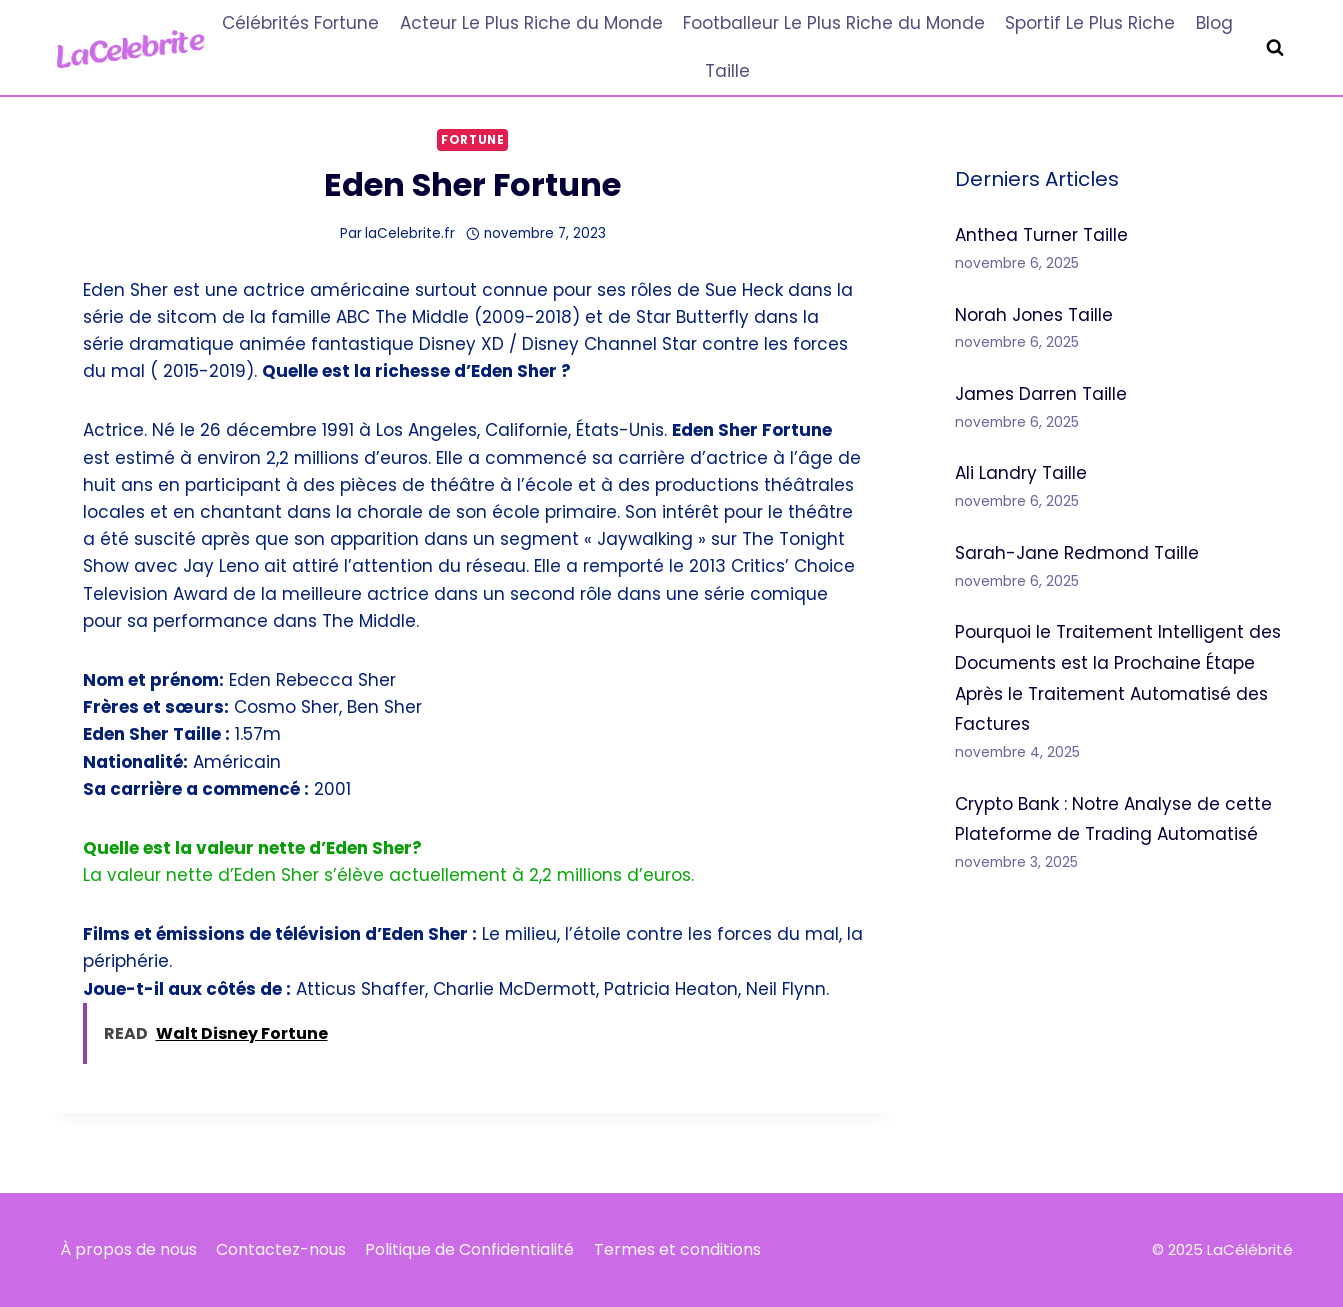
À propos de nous (128, 1249)
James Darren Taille (1041, 394)
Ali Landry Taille (1021, 473)
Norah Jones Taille (1034, 315)
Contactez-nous (281, 1249)
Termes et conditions (677, 1249)
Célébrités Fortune (300, 23)
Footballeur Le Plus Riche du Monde (834, 23)
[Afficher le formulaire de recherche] (1275, 48)
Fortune (472, 140)
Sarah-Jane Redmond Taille (1077, 553)
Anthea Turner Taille (1041, 235)
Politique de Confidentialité (469, 1249)
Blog (1214, 23)
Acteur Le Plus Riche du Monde (531, 23)
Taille (727, 71)
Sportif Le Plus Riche (1090, 23)
